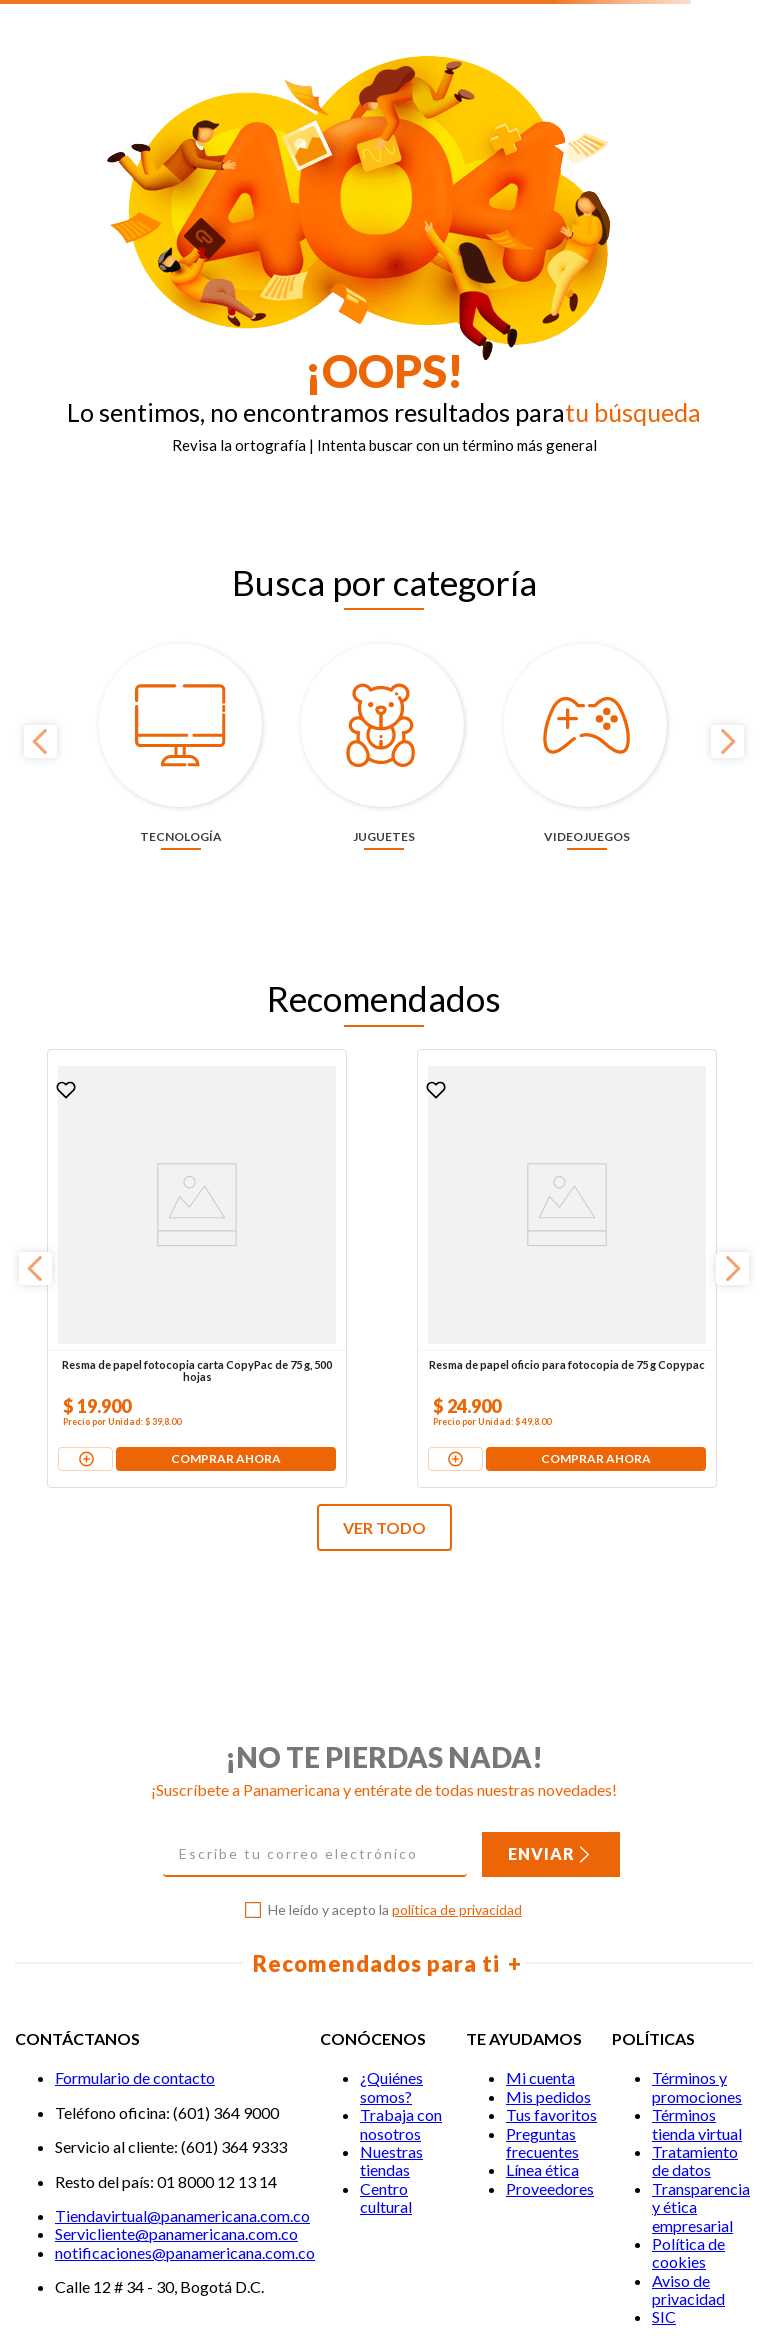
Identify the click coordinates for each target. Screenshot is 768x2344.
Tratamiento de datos (695, 2031)
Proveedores (550, 2059)
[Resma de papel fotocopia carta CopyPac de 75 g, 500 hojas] (136, 1171)
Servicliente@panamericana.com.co (176, 2104)
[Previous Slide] (40, 707)
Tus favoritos (551, 1985)
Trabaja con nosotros (401, 1994)
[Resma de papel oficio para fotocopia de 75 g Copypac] (382, 1171)
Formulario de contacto (135, 1949)
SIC (664, 2188)
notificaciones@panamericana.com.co (185, 2123)
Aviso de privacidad (688, 2160)
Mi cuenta (540, 1949)
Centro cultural (386, 2068)
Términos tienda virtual (697, 1994)
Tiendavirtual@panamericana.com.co (182, 2086)
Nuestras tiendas (391, 2031)
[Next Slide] (727, 707)
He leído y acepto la (395, 1782)
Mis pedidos (548, 1967)
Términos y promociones (697, 1958)
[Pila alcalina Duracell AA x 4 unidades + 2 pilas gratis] (629, 1171)
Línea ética (542, 2040)
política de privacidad (457, 1781)
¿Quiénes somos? (391, 1958)
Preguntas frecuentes (542, 2013)
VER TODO (384, 1398)
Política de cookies (688, 2123)
